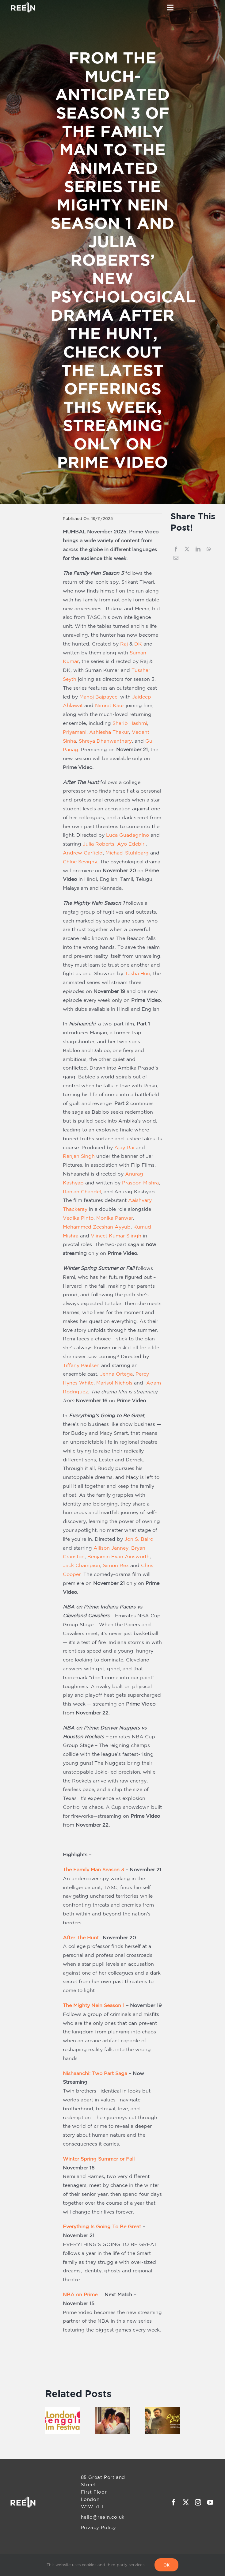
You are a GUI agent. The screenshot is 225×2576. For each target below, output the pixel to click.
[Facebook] (175, 549)
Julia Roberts (98, 844)
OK (166, 2565)
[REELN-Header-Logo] (23, 3)
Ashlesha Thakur (109, 732)
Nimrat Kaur (109, 705)
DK (138, 643)
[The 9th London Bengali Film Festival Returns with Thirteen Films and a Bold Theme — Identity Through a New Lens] (62, 2410)
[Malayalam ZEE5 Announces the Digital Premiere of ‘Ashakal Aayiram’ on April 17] (162, 2410)
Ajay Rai (124, 1147)
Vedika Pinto (78, 1218)
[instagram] (198, 2502)
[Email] (175, 558)
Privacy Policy (98, 2527)
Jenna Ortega (116, 1374)
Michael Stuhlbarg (127, 852)
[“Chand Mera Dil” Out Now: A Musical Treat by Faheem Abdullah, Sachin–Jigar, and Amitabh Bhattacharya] (112, 2410)
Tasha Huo (137, 973)
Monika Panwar (114, 1218)
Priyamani (74, 732)
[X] (187, 549)
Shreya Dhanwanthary (105, 741)
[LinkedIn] (198, 549)
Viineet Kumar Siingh (116, 1235)
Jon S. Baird (139, 1539)
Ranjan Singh (79, 1156)
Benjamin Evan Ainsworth (118, 1556)
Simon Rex (116, 1565)
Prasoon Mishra (140, 1182)
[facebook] (173, 2502)
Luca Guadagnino (127, 835)
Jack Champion (81, 1565)
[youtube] (210, 2502)
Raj (124, 643)
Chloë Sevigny (80, 861)
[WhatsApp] (209, 549)
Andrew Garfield (83, 852)
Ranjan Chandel (82, 1191)
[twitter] (186, 2502)
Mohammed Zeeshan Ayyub (97, 1226)
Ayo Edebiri (131, 844)
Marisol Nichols (114, 1382)
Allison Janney (110, 1548)
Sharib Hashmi (129, 723)
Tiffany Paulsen (81, 1365)
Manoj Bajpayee (98, 696)
